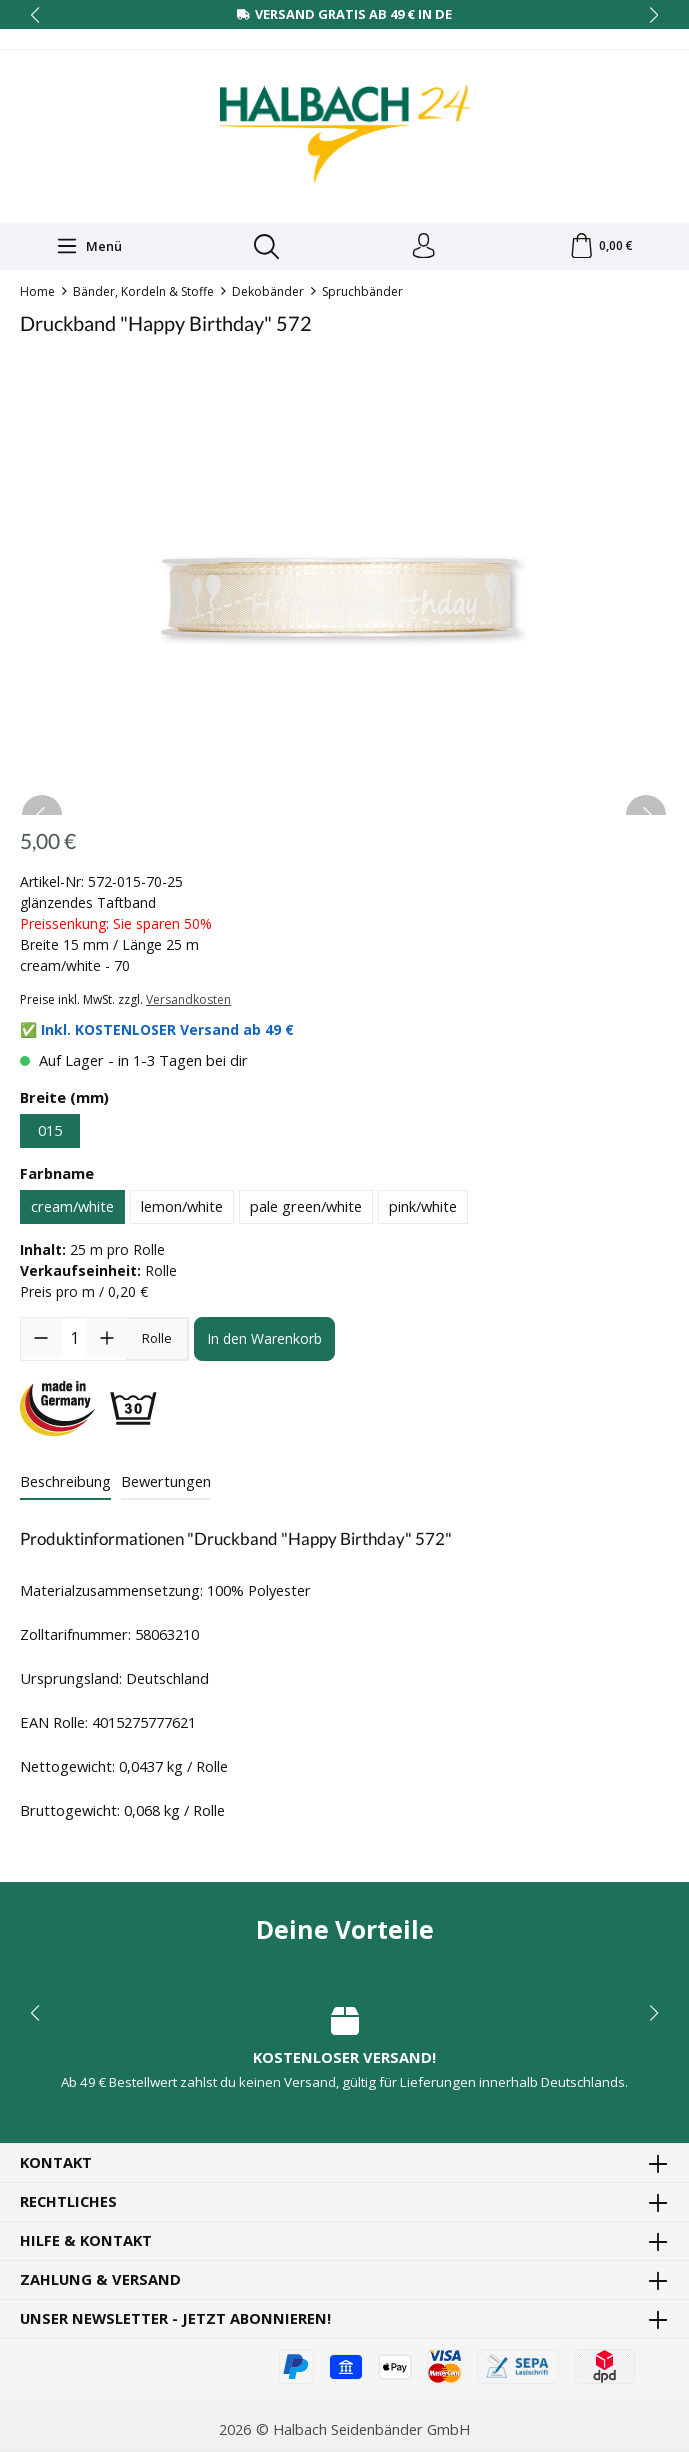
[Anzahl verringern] (41, 1343)
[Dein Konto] (422, 249)
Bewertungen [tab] (166, 1485)
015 (50, 1135)
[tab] (65, 1487)
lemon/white (182, 1211)
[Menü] (87, 249)
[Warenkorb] (600, 249)
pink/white (423, 1211)
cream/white (72, 1211)
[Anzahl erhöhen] (107, 1343)
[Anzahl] (74, 1343)
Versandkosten (188, 1004)
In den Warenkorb (264, 1343)
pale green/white (306, 1211)
